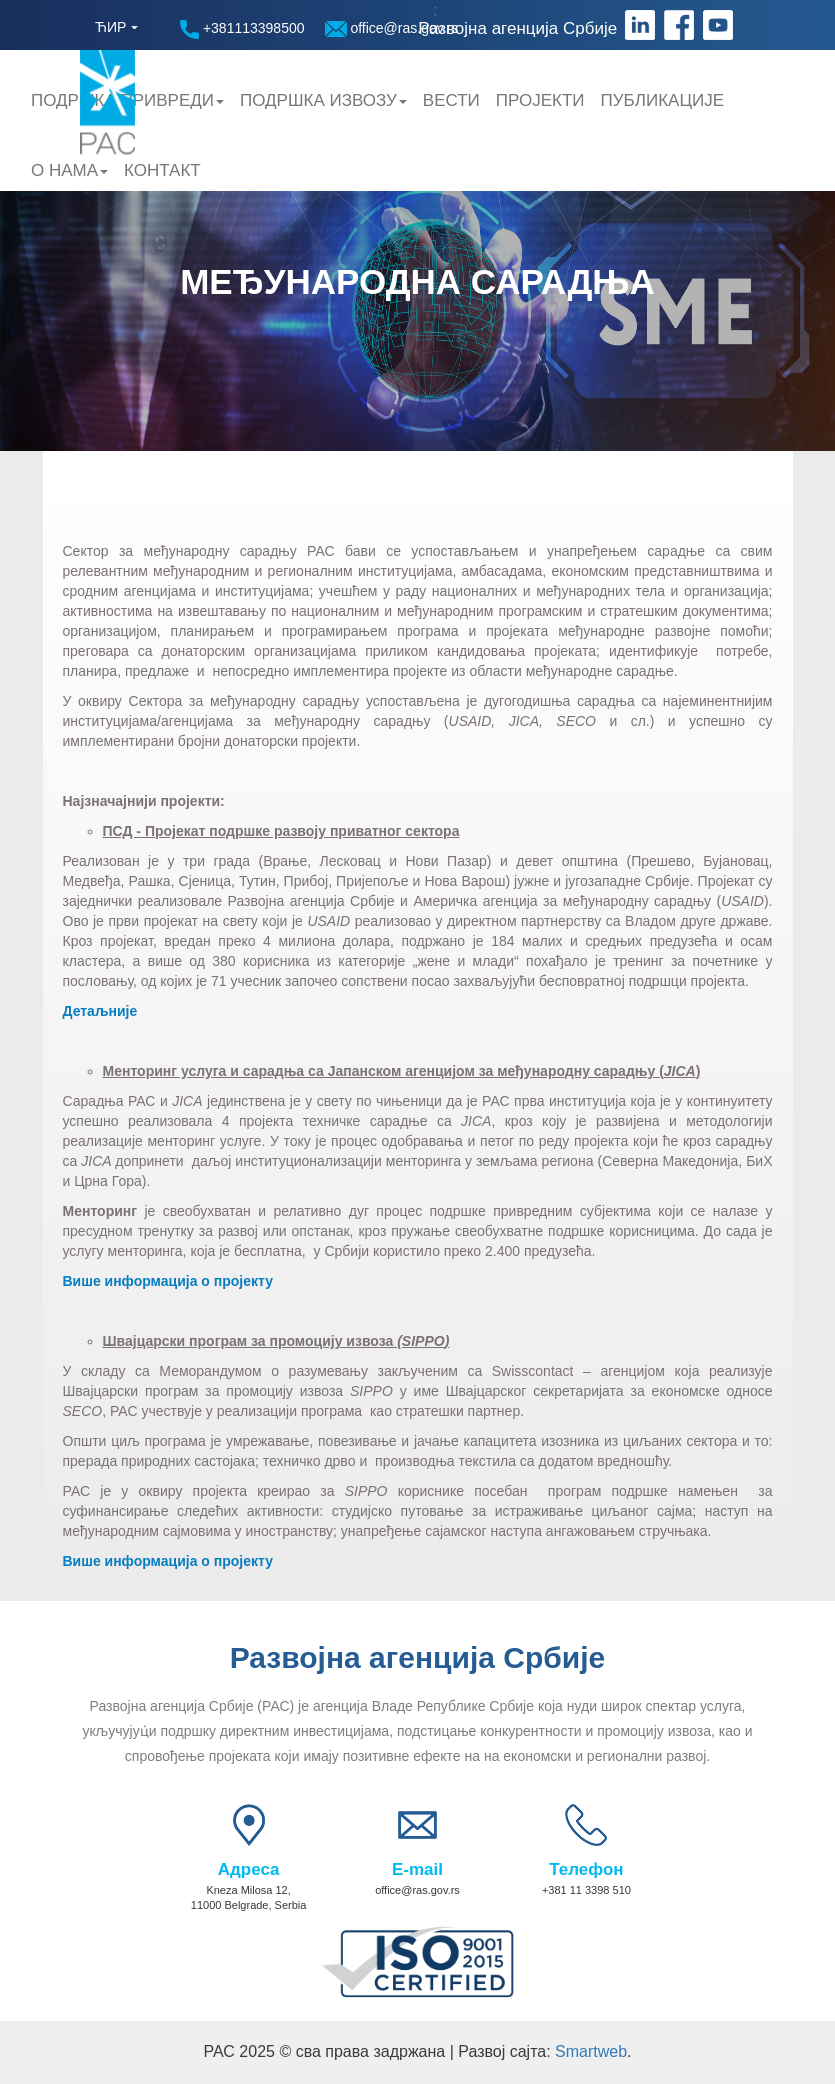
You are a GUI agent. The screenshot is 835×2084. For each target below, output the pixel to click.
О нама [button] (69, 170)
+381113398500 (242, 29)
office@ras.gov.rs (392, 28)
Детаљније (100, 1011)
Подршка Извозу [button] (323, 100)
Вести (451, 100)
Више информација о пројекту (168, 1281)
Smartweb (591, 2051)
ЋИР (110, 27)
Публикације (662, 100)
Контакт (162, 170)
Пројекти (540, 100)
